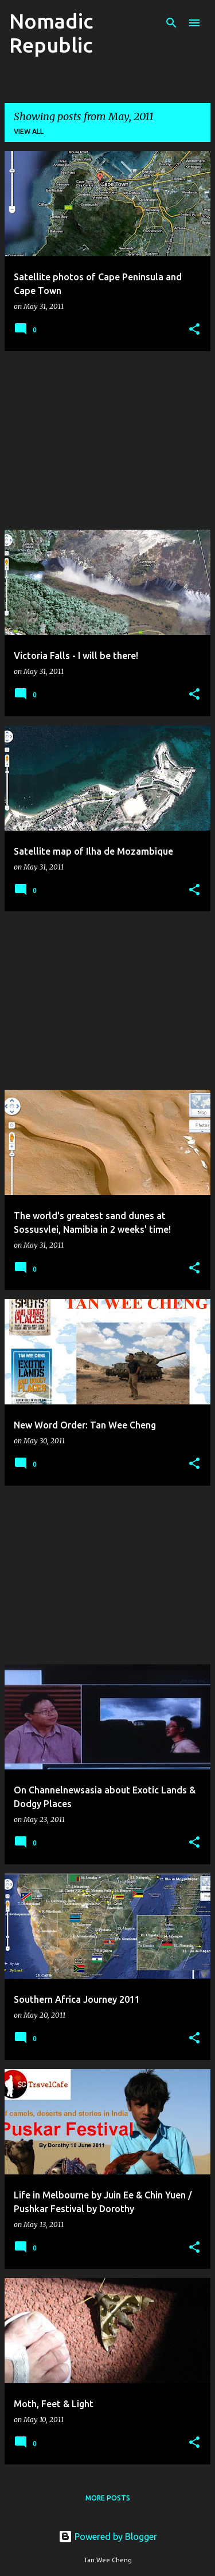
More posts (107, 2498)
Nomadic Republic (51, 33)
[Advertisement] (107, 440)
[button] (194, 330)
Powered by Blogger (107, 2536)
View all (29, 131)
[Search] (171, 23)
